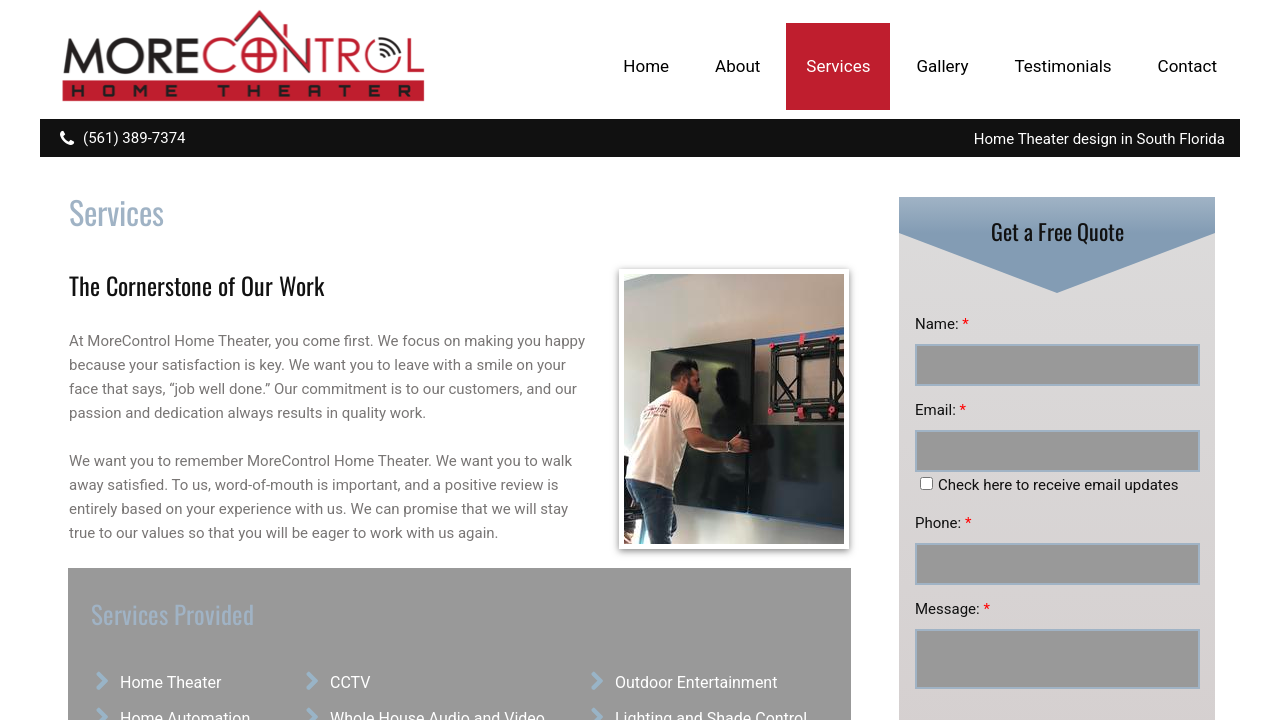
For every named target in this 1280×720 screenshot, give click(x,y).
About (737, 66)
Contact (1187, 66)
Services (838, 66)
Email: (940, 410)
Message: (952, 609)
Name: (942, 324)
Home (646, 66)
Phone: (943, 523)
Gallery (942, 66)
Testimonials (1062, 66)
